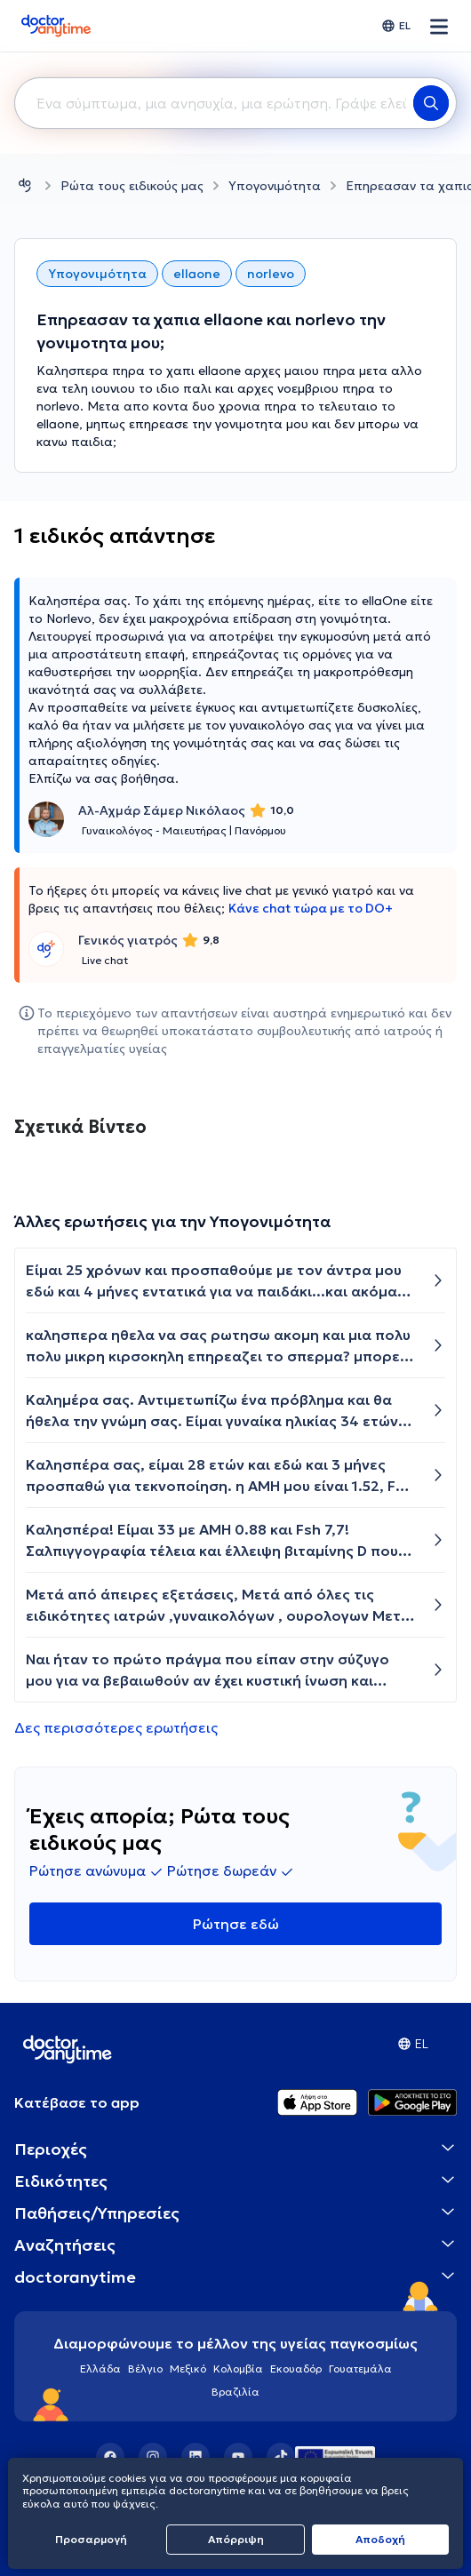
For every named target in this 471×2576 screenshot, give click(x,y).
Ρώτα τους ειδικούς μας (132, 186)
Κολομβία (238, 2368)
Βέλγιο (145, 2368)
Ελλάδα (100, 2368)
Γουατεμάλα (360, 2368)
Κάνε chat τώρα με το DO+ (310, 908)
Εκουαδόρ (296, 2368)
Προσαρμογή (91, 2539)
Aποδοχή (380, 2539)
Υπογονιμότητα (274, 186)
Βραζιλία (235, 2391)
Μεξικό (188, 2368)
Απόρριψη (236, 2539)
